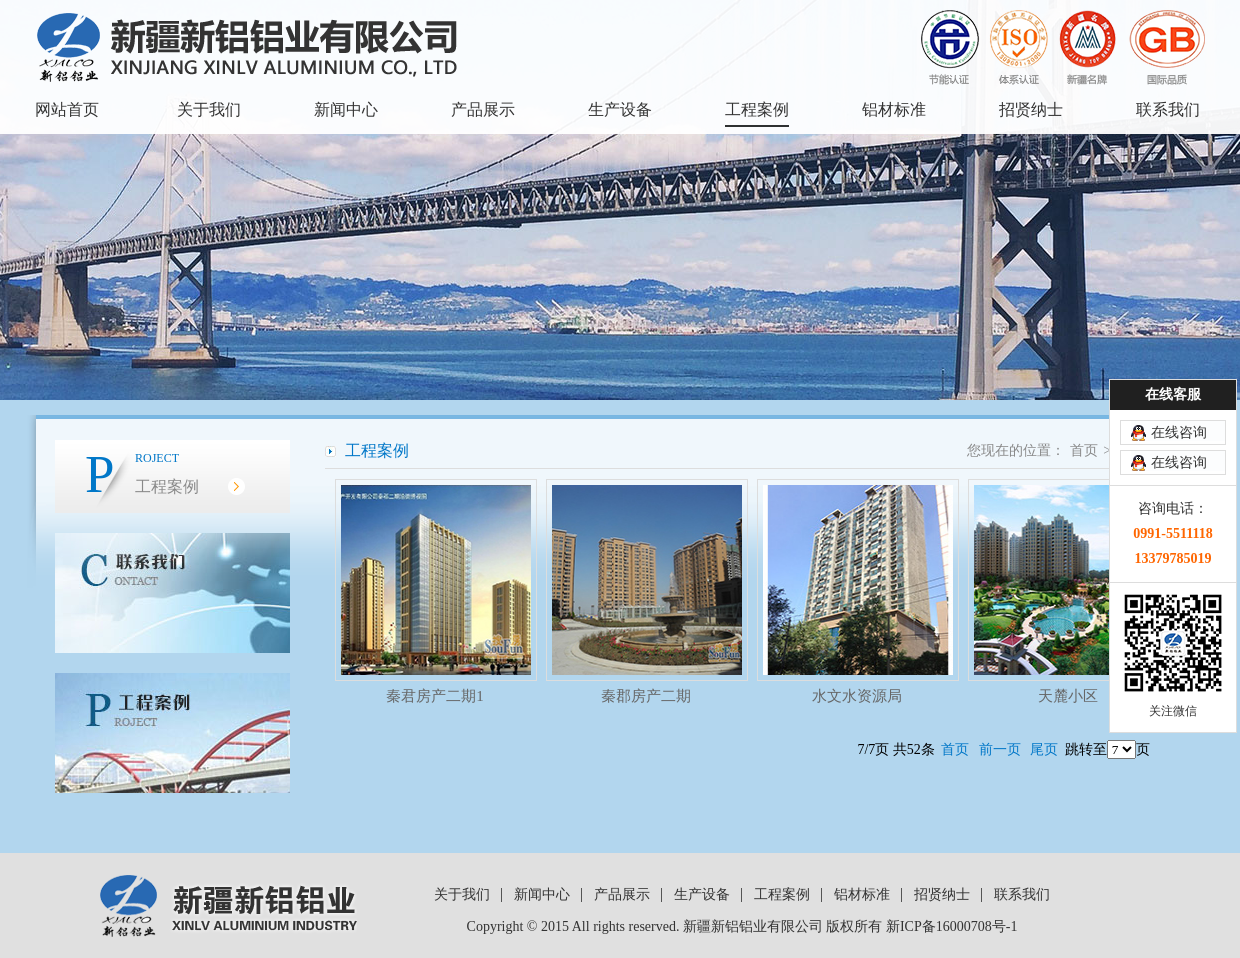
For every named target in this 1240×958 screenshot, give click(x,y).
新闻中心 (346, 109)
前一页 (1000, 749)
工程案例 (757, 109)
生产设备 (620, 109)
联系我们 (1168, 109)
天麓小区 (1068, 696)
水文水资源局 (857, 696)
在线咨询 (1179, 432)
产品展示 (483, 109)
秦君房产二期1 (435, 696)
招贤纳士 (1031, 109)
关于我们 (209, 109)
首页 (1084, 450)
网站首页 (67, 109)
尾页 (1044, 749)
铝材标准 (894, 109)
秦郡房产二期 (646, 696)
